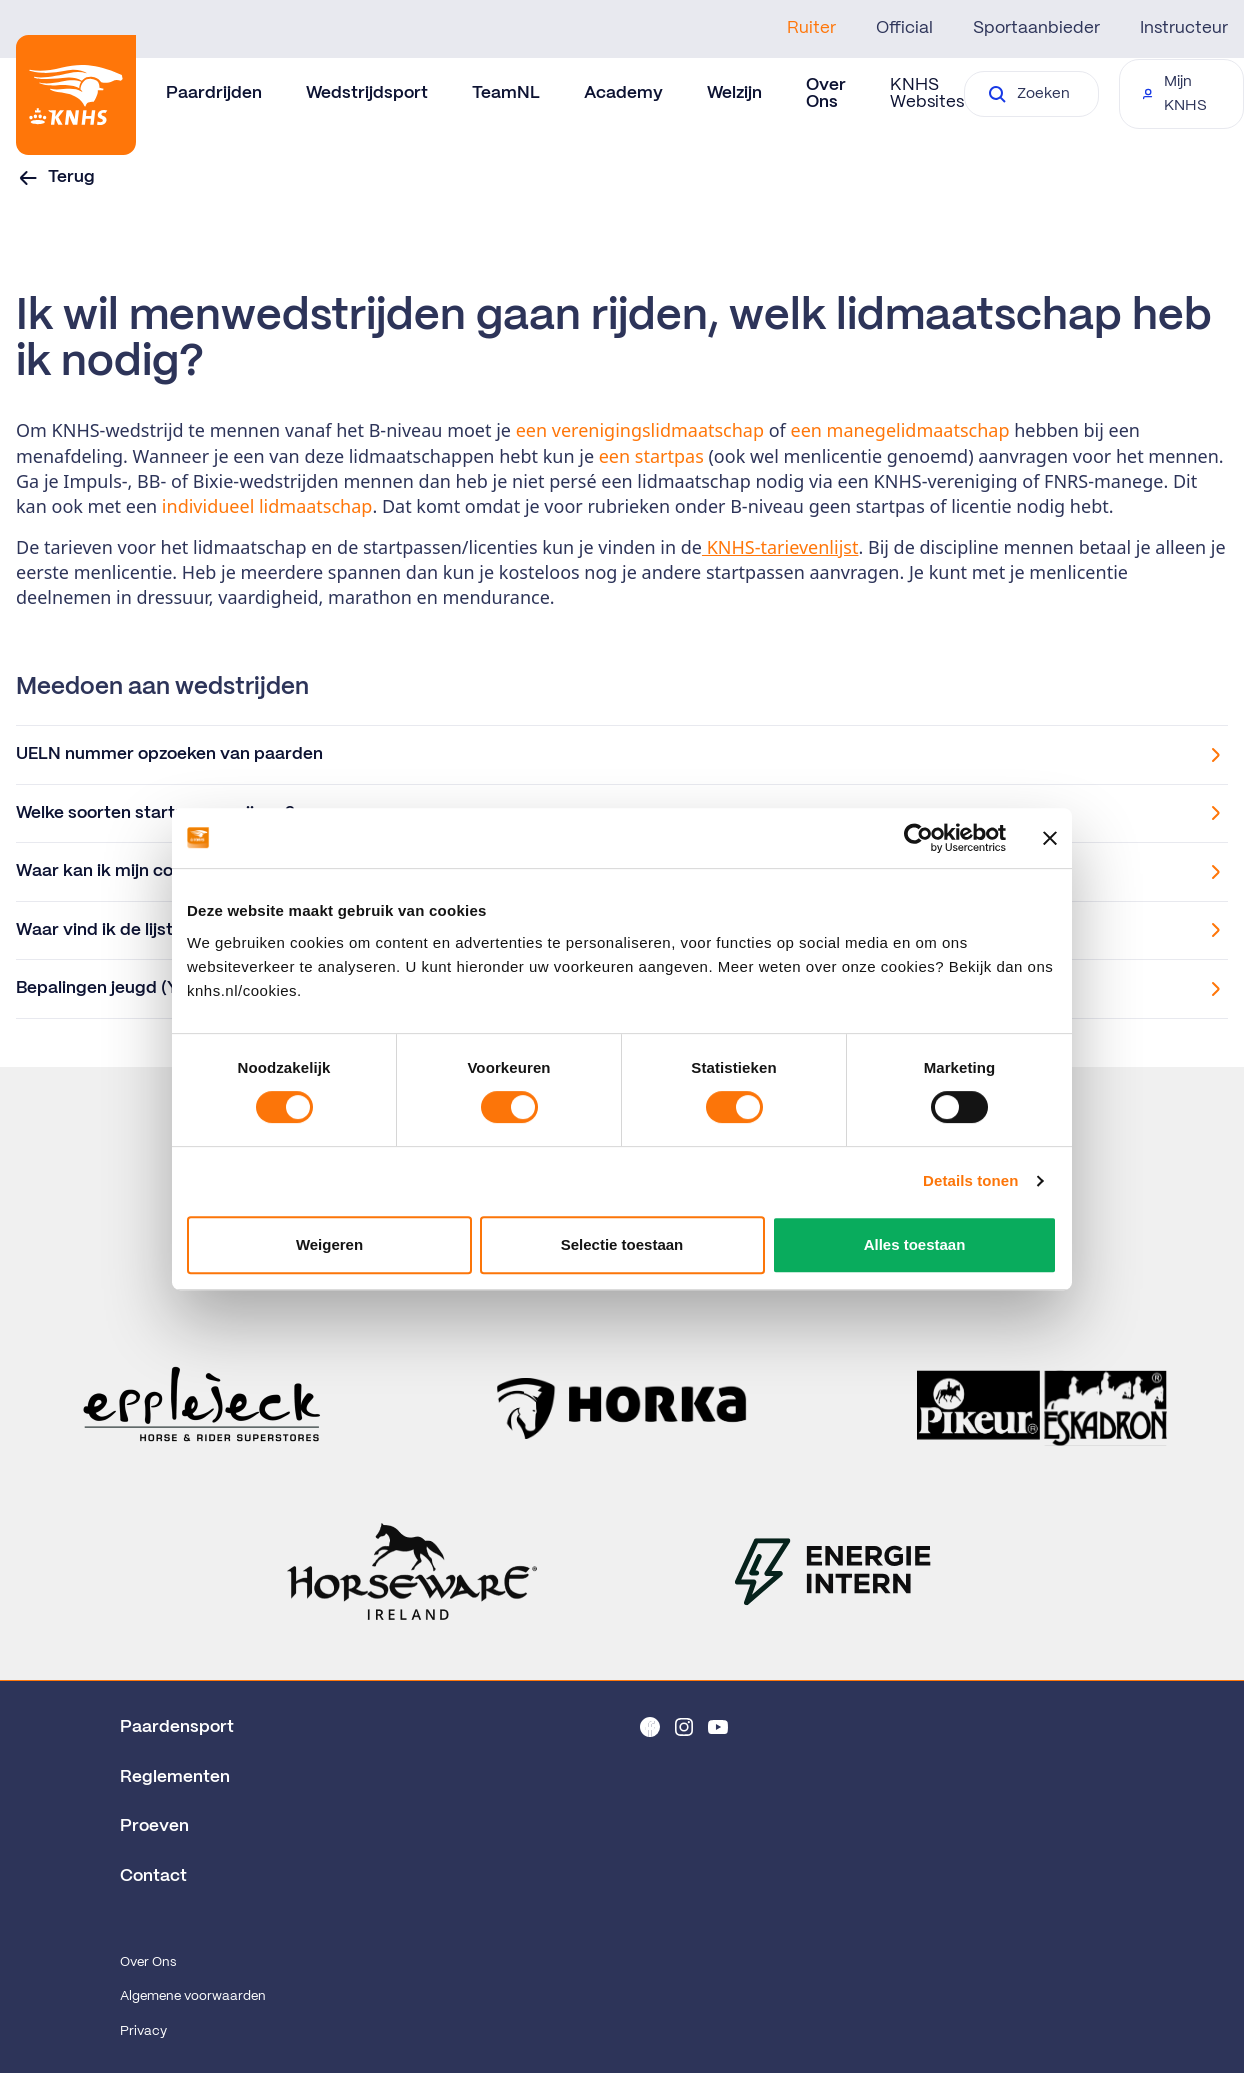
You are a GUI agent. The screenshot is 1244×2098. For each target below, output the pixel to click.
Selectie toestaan (622, 1244)
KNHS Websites (927, 93)
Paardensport (177, 1727)
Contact (153, 1876)
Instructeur (1184, 28)
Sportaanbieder (1036, 28)
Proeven (154, 1826)
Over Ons (148, 1962)
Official (904, 28)
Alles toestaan (915, 1244)
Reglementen (175, 1777)
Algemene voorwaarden (193, 1996)
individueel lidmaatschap (267, 506)
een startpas (651, 456)
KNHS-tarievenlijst (780, 547)
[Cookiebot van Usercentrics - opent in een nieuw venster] (918, 838)
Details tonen (970, 1180)
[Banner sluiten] (1050, 838)
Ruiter (811, 28)
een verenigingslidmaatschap (640, 430)
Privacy (143, 2031)
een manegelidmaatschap (900, 430)
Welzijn (734, 93)
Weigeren (329, 1244)
